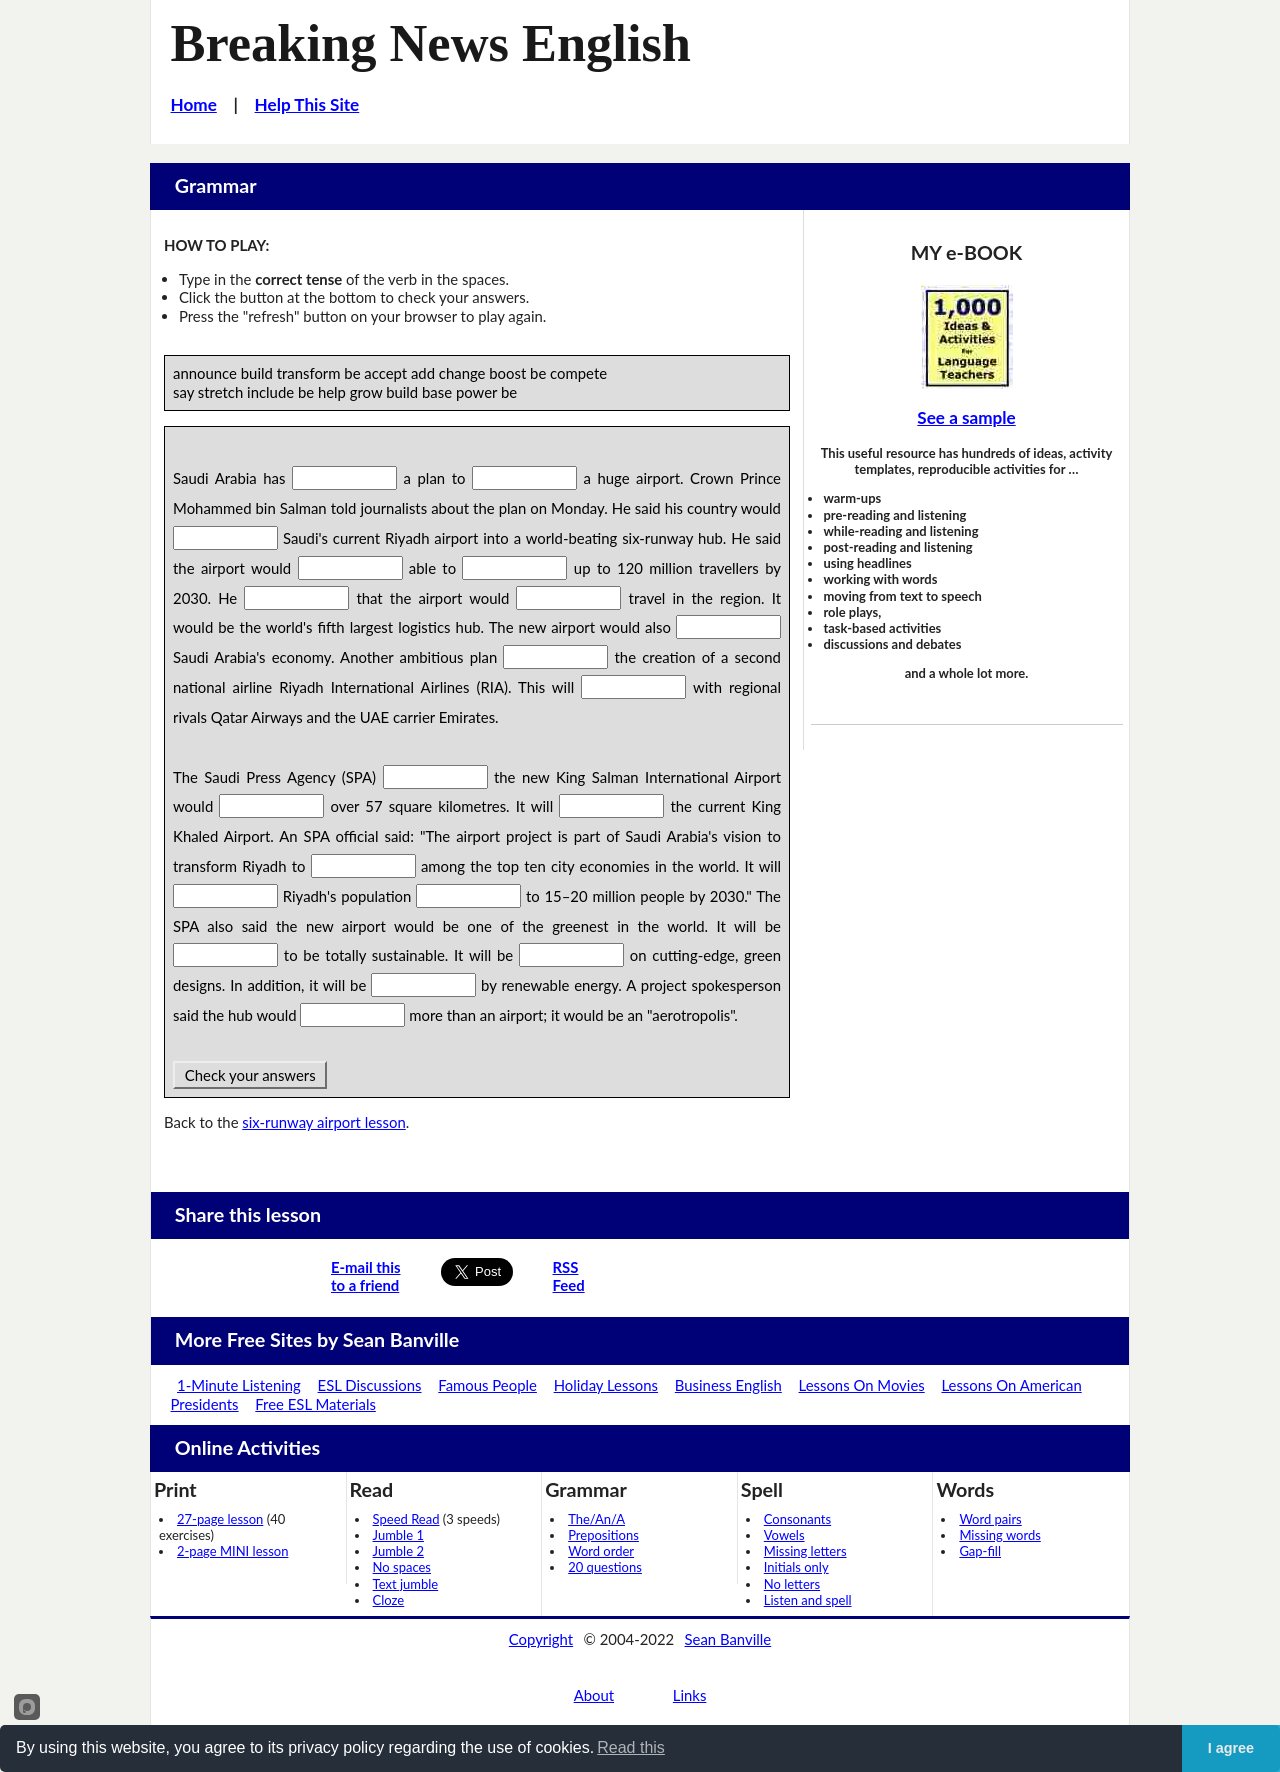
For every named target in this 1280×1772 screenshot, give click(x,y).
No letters (792, 1584)
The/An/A (596, 1519)
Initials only (796, 1567)
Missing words (999, 1535)
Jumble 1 (398, 1535)
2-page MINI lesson (232, 1551)
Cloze (389, 1600)
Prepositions (603, 1535)
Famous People (487, 1385)
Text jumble (406, 1584)
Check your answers (250, 1075)
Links (690, 1695)
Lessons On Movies (862, 1385)
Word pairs (990, 1519)
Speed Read (406, 1519)
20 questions (605, 1567)
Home (194, 104)
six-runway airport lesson (323, 1122)
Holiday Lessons (606, 1385)
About (594, 1695)
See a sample (966, 417)
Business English (728, 1385)
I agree (1231, 1748)
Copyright (541, 1639)
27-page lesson (220, 1519)
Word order (601, 1551)
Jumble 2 (398, 1551)
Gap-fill (980, 1551)
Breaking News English (431, 43)
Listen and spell (808, 1600)
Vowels (784, 1535)
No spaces (402, 1567)
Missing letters (805, 1551)
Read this (631, 1747)
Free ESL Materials (315, 1404)
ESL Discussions (370, 1385)
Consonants (797, 1519)
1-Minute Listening (239, 1385)
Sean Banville (728, 1639)
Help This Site (307, 104)
